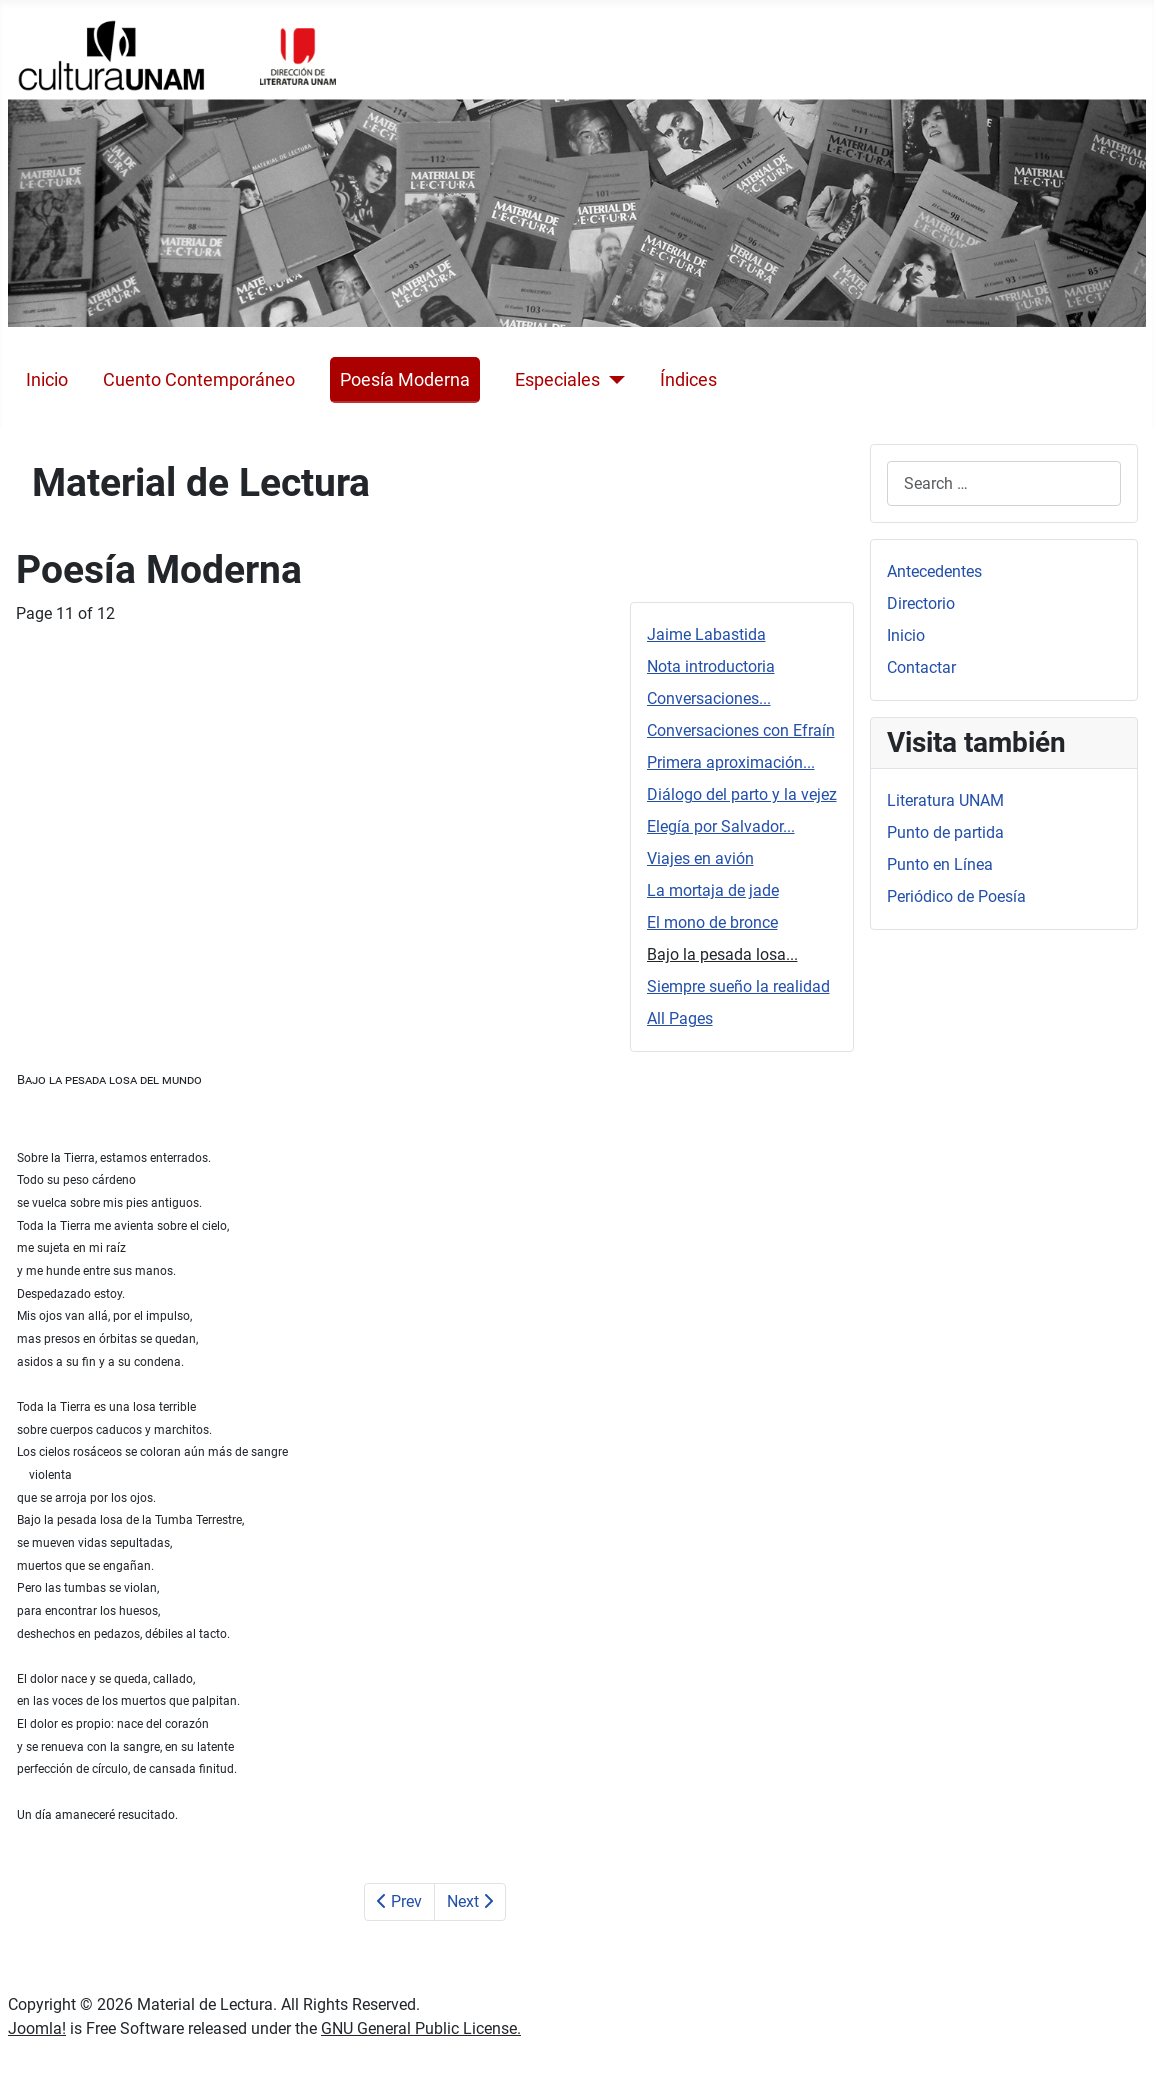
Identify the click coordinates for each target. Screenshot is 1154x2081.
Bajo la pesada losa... (722, 954)
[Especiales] (612, 380)
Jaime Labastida (706, 634)
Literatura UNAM (945, 800)
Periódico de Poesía (956, 896)
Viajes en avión (700, 858)
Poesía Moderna (405, 380)
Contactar (921, 667)
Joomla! (37, 2028)
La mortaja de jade (713, 890)
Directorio (921, 603)
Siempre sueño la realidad (738, 986)
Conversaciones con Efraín (741, 730)
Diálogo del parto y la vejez (742, 794)
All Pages (680, 1018)
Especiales (557, 380)
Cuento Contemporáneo (199, 380)
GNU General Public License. (421, 2028)
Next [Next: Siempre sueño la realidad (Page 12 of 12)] (470, 1901)
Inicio (47, 380)
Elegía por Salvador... (721, 826)
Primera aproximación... (731, 762)
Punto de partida (945, 832)
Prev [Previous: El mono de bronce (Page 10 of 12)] (399, 1901)
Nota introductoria (711, 666)
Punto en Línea (940, 864)
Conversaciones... (709, 698)
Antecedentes (934, 571)
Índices (688, 380)
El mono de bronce (712, 922)
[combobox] (1004, 483)
